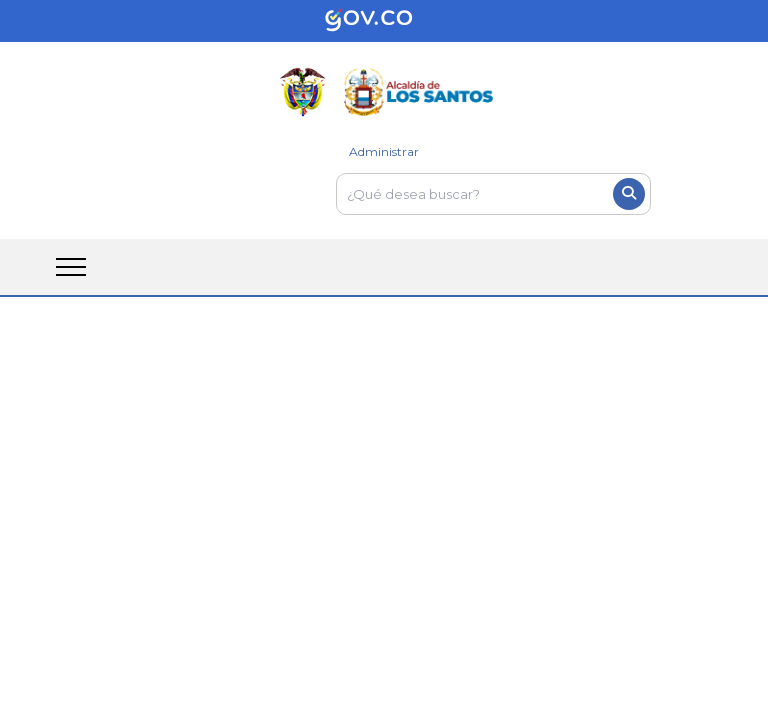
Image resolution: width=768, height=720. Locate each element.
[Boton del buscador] (629, 194)
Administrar (384, 151)
